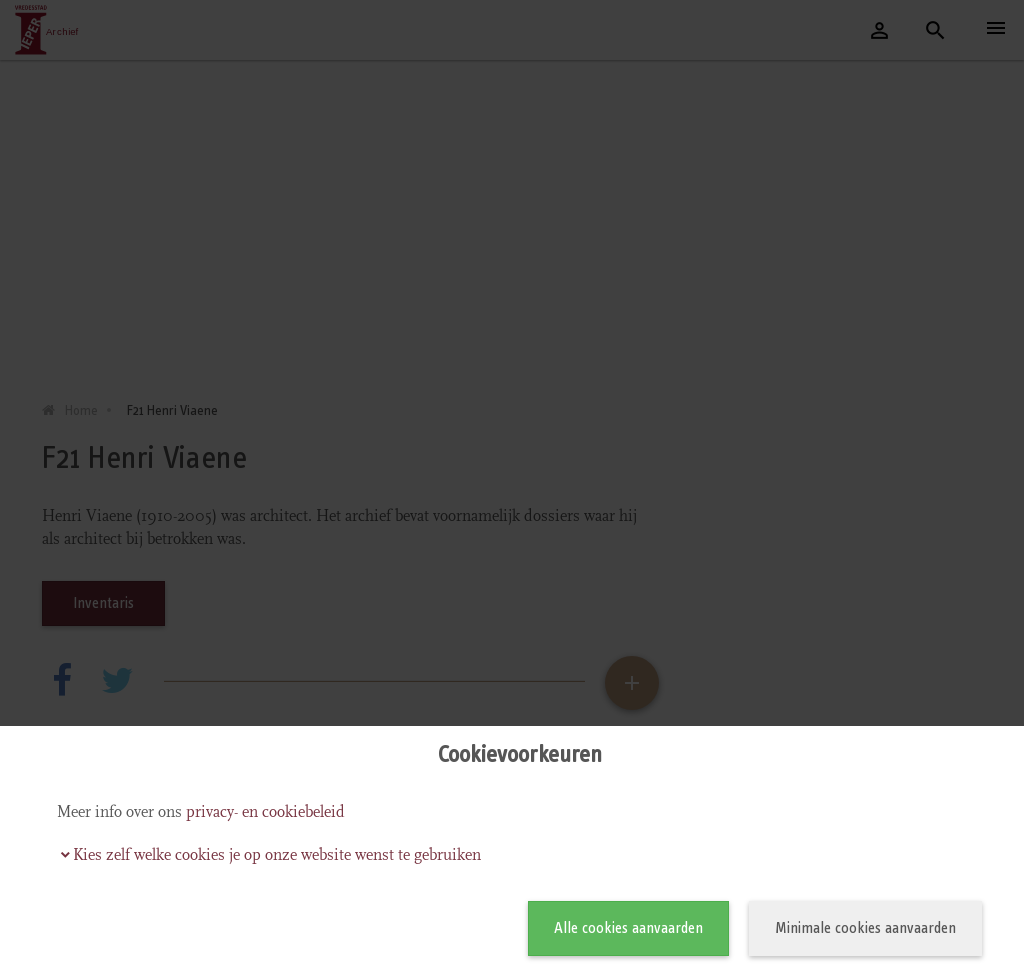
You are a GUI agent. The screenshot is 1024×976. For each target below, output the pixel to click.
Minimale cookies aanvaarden (865, 927)
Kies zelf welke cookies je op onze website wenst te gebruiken (277, 854)
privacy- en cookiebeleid (265, 811)
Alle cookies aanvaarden (628, 927)
